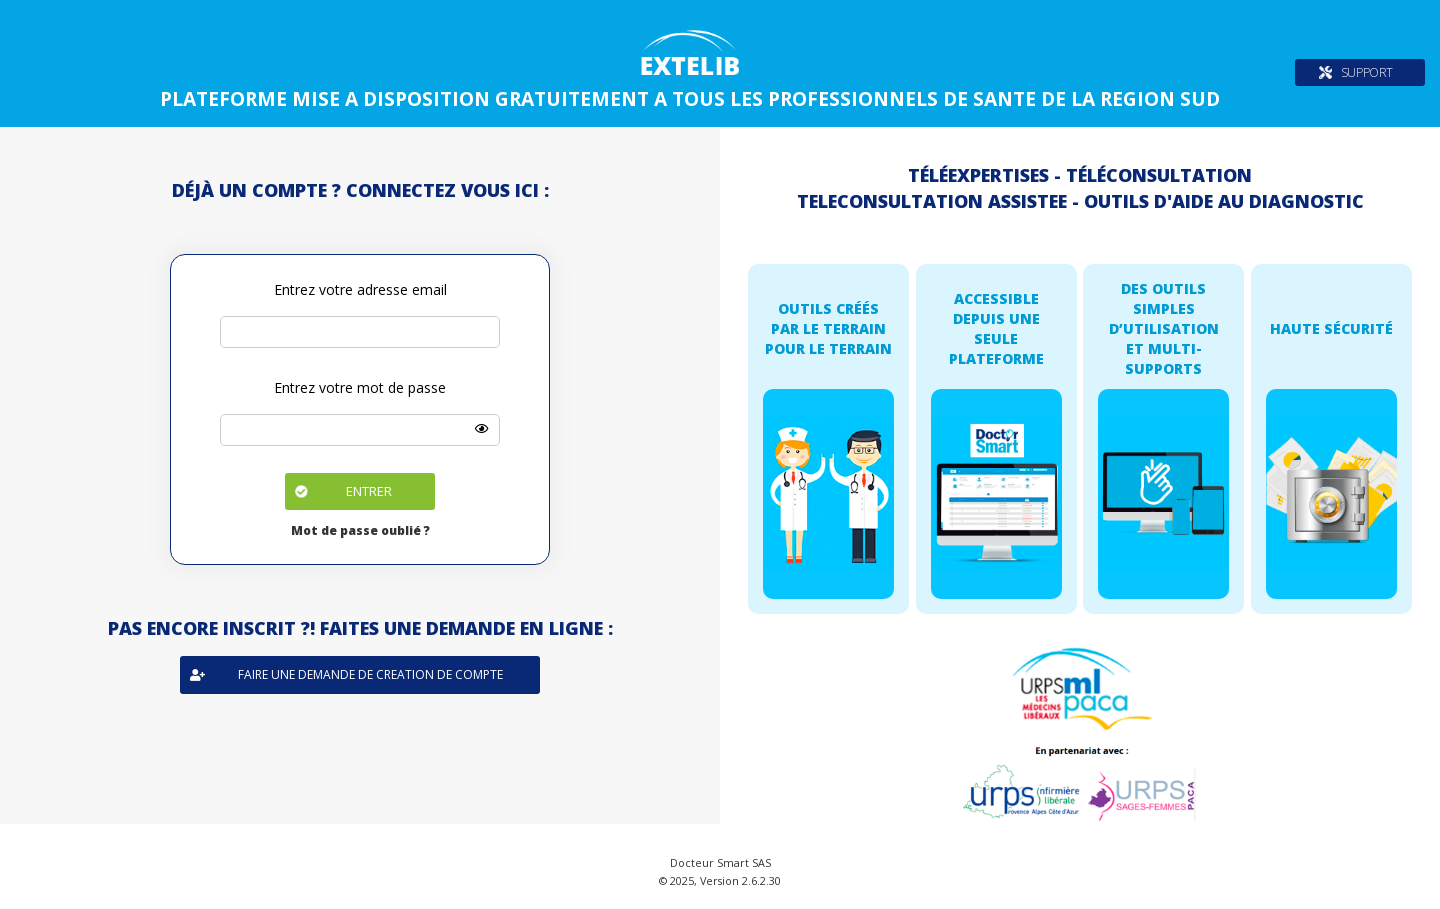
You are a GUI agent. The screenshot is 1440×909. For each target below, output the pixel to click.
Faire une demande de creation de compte (346, 674)
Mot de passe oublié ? (360, 530)
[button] (360, 491)
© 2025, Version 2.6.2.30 (720, 880)
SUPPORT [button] (1367, 72)
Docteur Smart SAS (720, 862)
